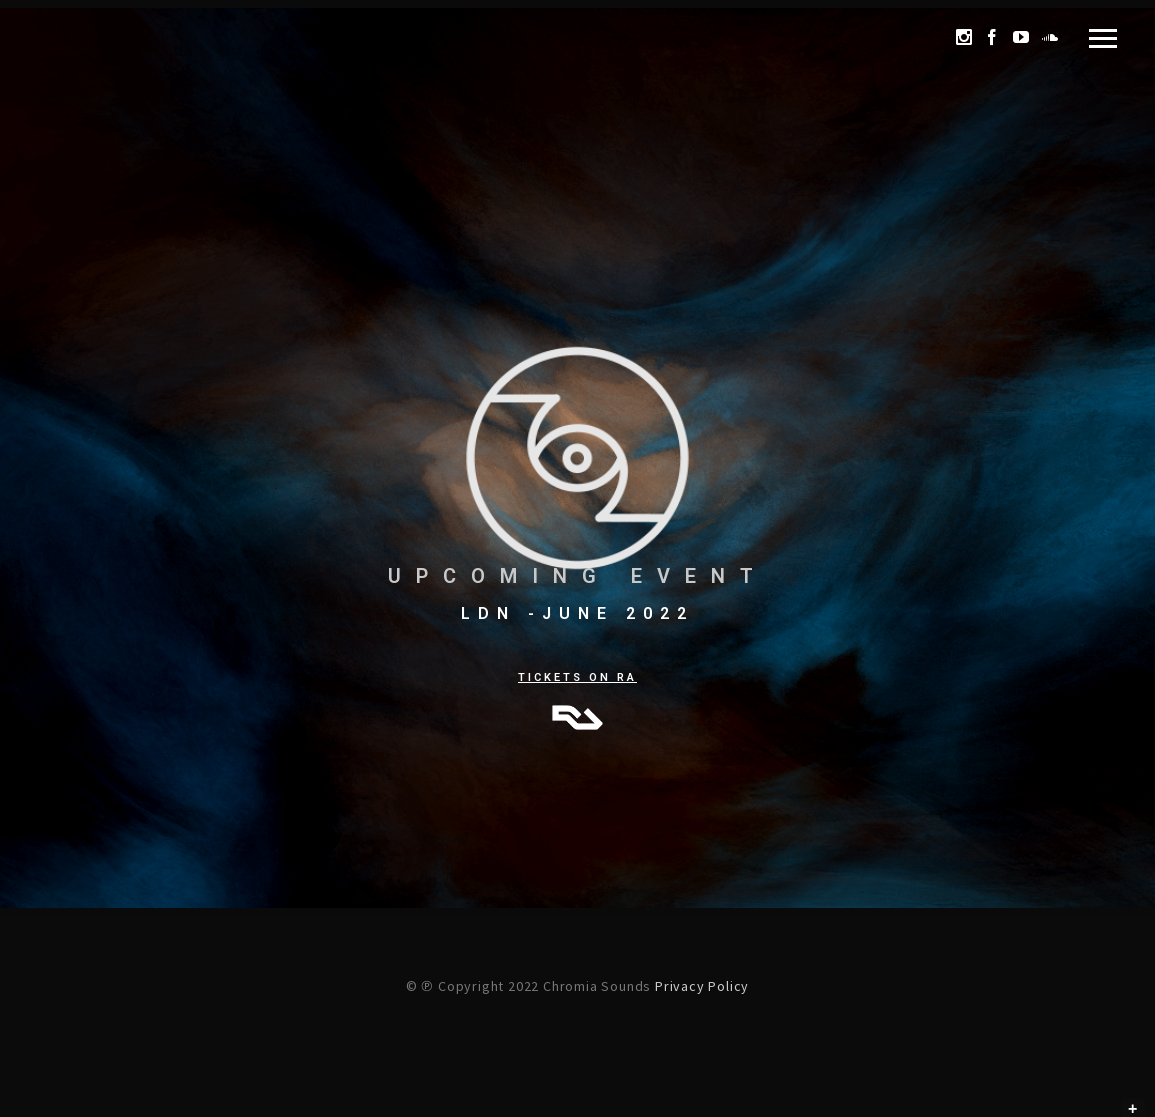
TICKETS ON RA (577, 677)
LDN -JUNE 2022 (577, 613)
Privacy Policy (702, 986)
